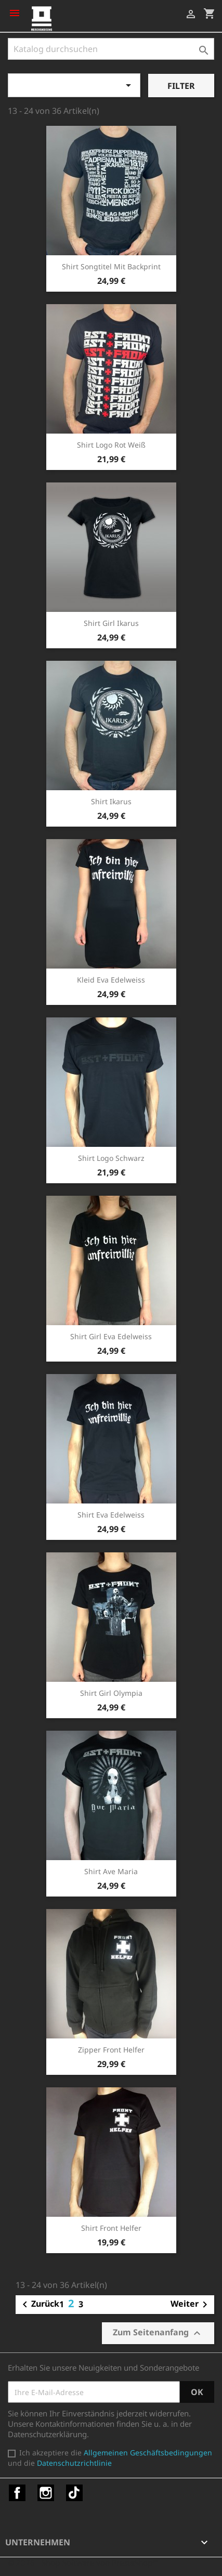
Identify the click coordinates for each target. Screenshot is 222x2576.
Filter (181, 85)
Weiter (191, 2304)
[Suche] (111, 49)
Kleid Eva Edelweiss (111, 980)
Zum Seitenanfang (158, 2332)
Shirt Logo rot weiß (111, 445)
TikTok (74, 2493)
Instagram (45, 2493)
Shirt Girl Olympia (111, 1693)
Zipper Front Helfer (111, 2050)
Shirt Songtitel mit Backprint (111, 266)
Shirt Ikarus (111, 801)
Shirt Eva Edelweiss (111, 1515)
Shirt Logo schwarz (111, 1158)
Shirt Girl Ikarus (111, 623)
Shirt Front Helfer (111, 2228)
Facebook (17, 2493)
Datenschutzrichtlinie (74, 2463)
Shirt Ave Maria (111, 1871)
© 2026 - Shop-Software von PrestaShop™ (83, 2562)
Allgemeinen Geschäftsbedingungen (148, 2452)
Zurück (39, 2304)
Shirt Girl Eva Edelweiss (111, 1336)
